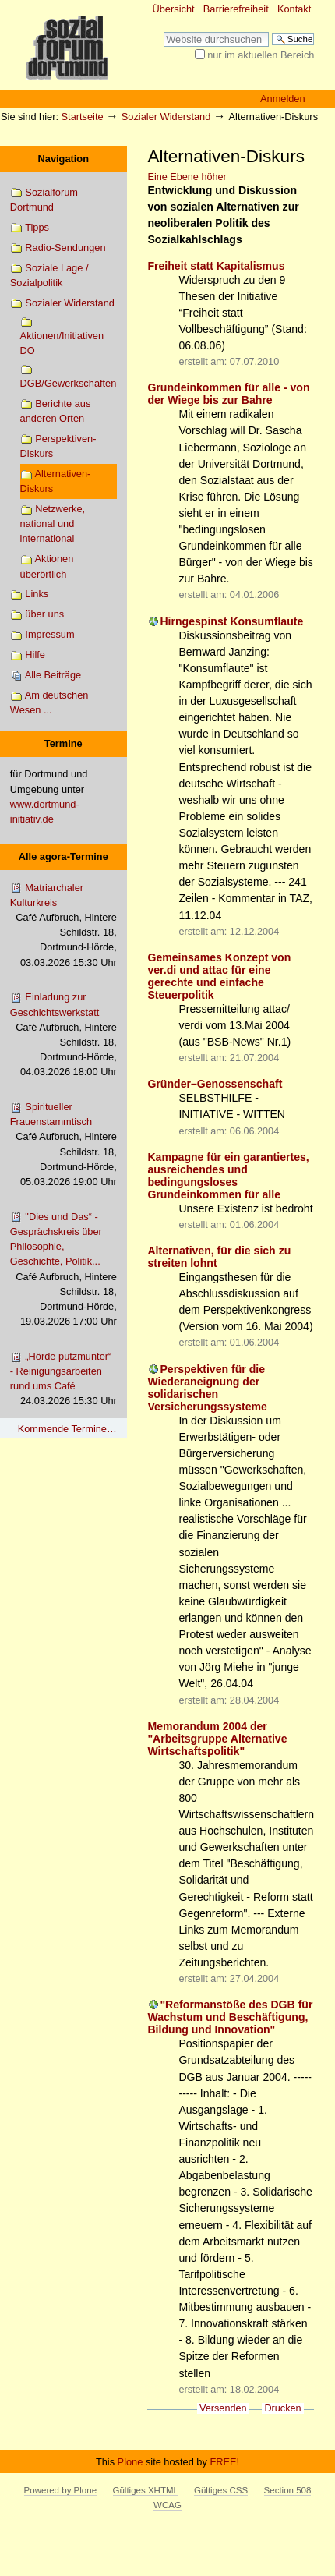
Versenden (223, 2408)
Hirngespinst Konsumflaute (231, 621)
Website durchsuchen (163, 31)
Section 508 (288, 2490)
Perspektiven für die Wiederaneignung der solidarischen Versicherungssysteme (206, 1388)
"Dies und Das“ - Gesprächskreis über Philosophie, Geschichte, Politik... (63, 1270)
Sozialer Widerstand (166, 116)
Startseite (83, 116)
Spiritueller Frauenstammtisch (63, 1145)
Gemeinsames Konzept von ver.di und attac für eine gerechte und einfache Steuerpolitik (219, 976)
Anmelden (282, 98)
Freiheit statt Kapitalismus (215, 266)
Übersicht (174, 9)
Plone (130, 2462)
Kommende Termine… (67, 1429)
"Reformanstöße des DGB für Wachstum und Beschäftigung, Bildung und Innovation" (229, 2017)
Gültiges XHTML (145, 2490)
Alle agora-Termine (63, 856)
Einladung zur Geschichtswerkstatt (63, 1035)
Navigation (63, 159)
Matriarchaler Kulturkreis (63, 926)
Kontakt (294, 9)
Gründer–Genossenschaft (214, 1083)
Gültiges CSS (221, 2490)
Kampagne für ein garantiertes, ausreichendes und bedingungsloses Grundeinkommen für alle (228, 1176)
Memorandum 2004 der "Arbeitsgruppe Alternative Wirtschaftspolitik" (217, 1738)
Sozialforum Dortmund (44, 199)
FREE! (224, 2462)
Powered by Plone (60, 2490)
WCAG (167, 2505)
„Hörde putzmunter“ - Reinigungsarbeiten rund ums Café (63, 1379)
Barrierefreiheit (236, 9)
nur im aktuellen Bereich (260, 55)
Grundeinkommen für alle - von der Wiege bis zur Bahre (228, 393)
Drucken (282, 2408)
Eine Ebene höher (186, 177)
